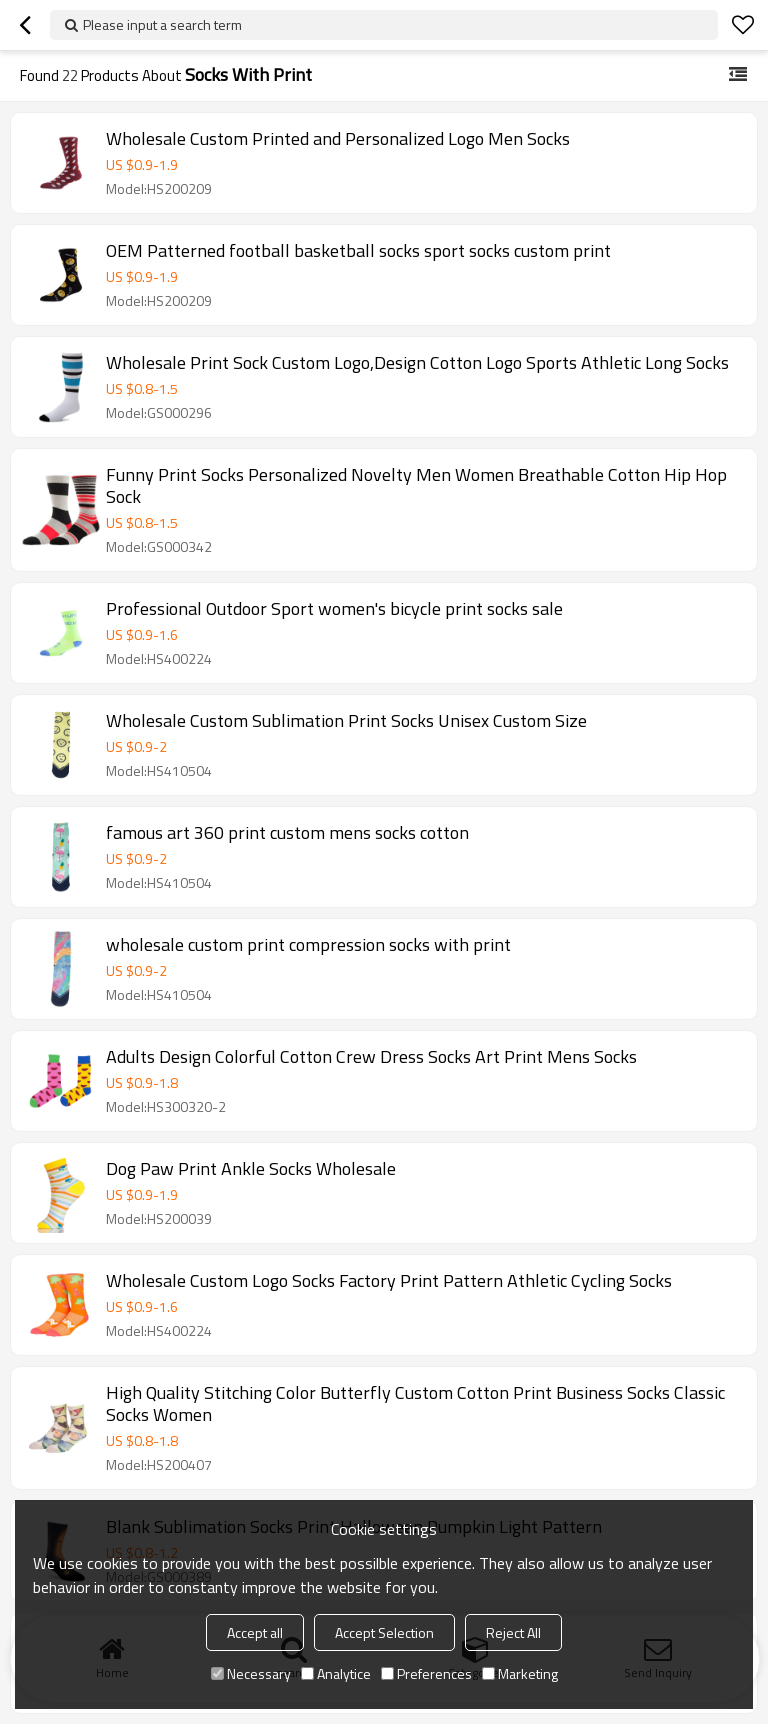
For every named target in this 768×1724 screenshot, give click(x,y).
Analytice (336, 1673)
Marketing (520, 1673)
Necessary (251, 1673)
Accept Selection (384, 1632)
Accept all (255, 1632)
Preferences (426, 1673)
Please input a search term (162, 24)
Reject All (513, 1632)
